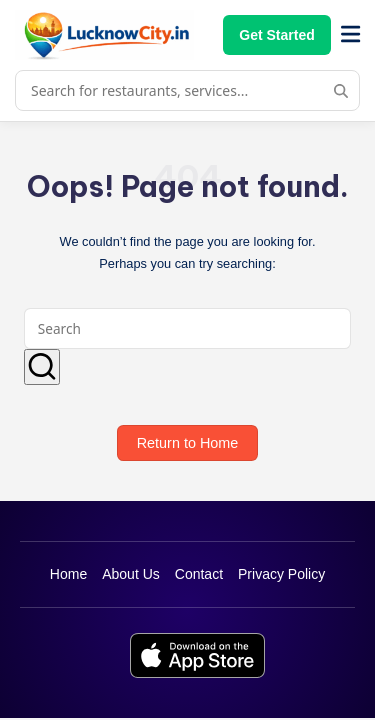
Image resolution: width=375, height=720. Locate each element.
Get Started (276, 35)
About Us (131, 574)
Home (68, 574)
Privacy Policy (281, 574)
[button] (42, 367)
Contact (199, 574)
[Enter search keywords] (187, 329)
